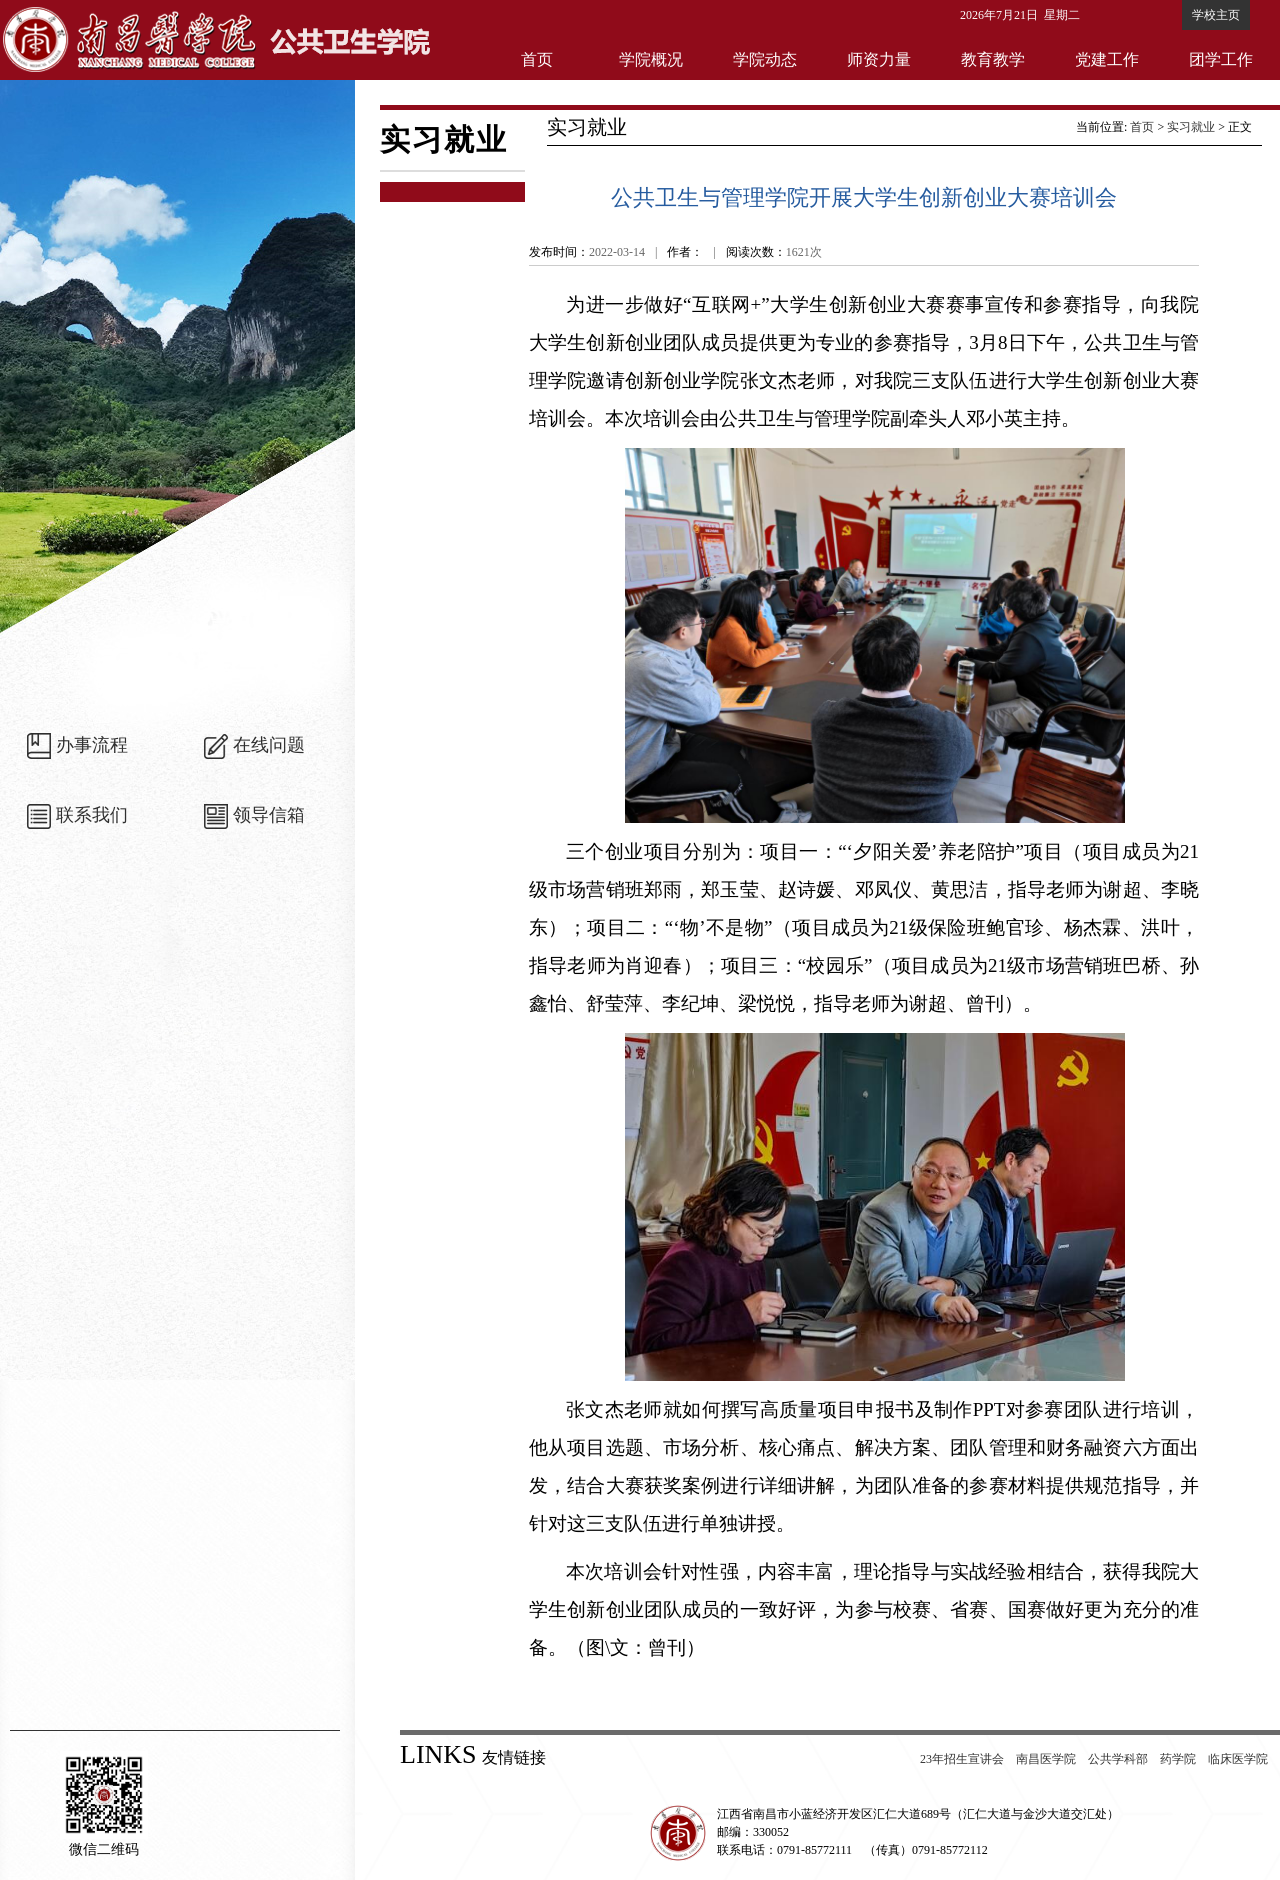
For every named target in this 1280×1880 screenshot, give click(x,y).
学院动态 (765, 59)
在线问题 (269, 745)
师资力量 (879, 59)
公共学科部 (1118, 1759)
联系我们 (92, 815)
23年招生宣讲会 (962, 1759)
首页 (537, 59)
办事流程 (92, 745)
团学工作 (1221, 59)
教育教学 (993, 59)
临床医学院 (1238, 1759)
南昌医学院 (1046, 1759)
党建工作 (1107, 59)
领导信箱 (269, 815)
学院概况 (651, 59)
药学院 (1178, 1759)
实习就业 (1191, 127)
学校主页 (1216, 15)
